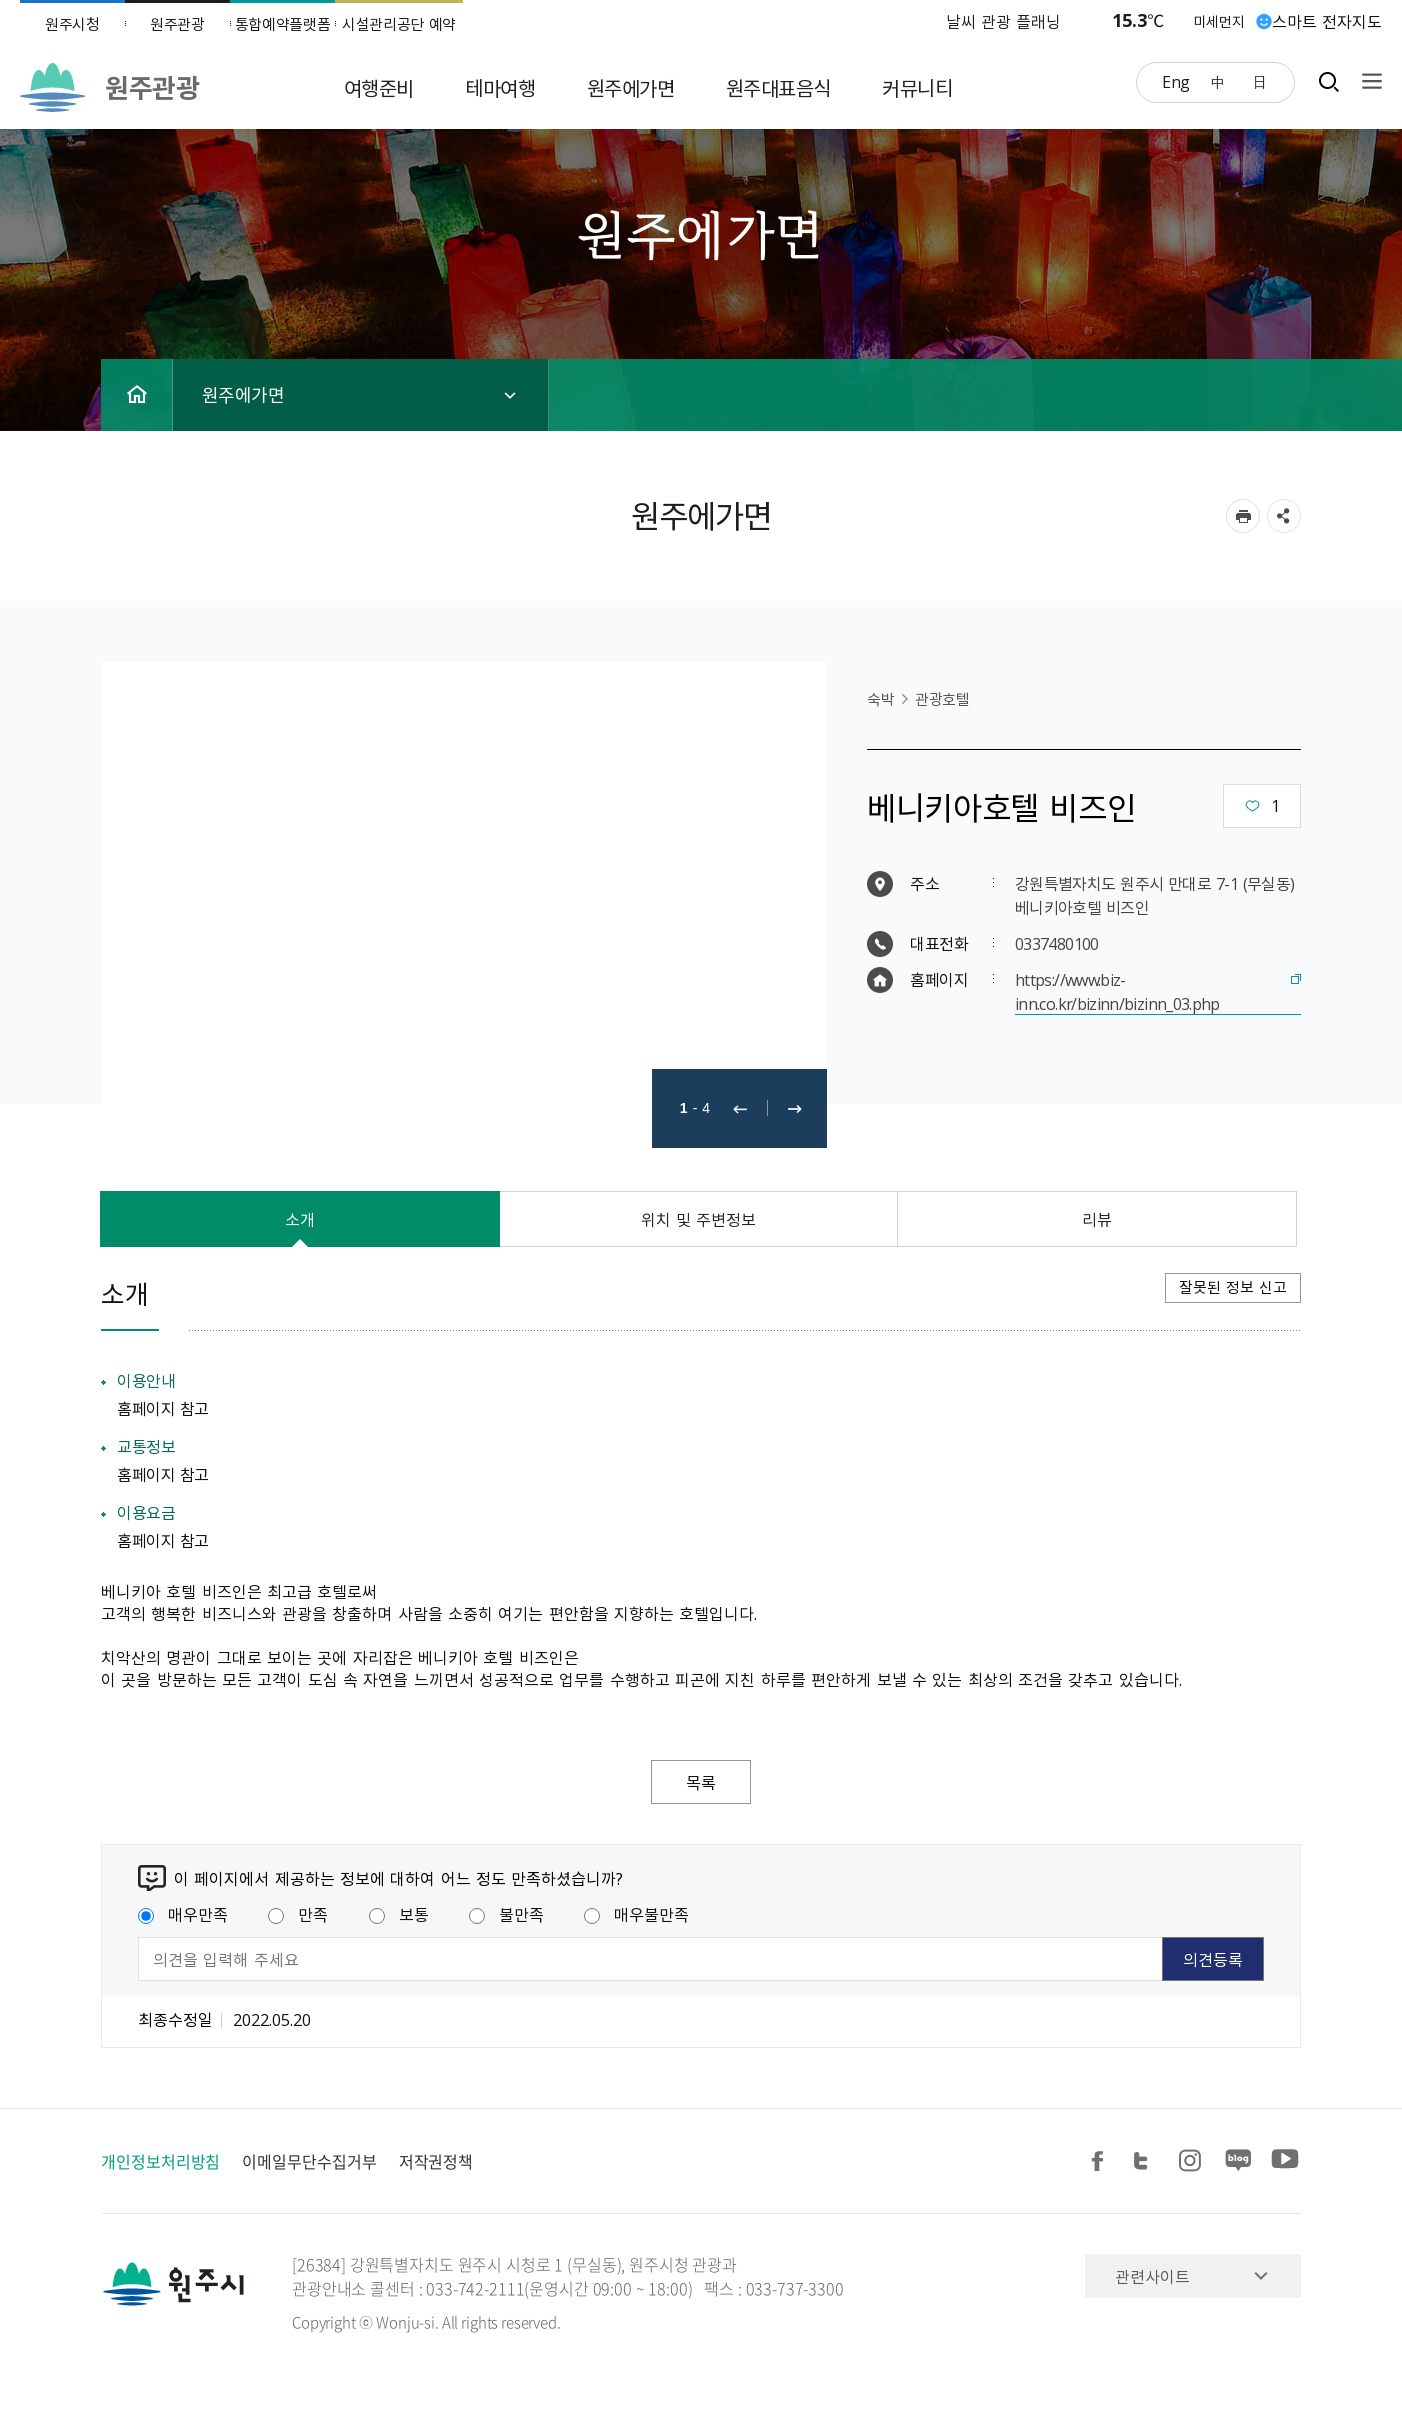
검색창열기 (1328, 81)
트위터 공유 (1147, 2161)
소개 (300, 1219)
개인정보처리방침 (160, 2161)
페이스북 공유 (1101, 2161)
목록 (701, 1782)
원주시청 (72, 24)
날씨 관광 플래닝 (1004, 21)
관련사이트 (1152, 2276)
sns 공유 (1284, 516)
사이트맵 (1367, 81)
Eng (1176, 81)
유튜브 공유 (1285, 2161)
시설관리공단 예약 (399, 24)
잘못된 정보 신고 (1233, 1287)
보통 (399, 1914)
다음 (795, 1108)
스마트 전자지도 (1327, 21)
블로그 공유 (1239, 2161)
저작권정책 (436, 2161)
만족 (298, 1914)
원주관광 (177, 24)
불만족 (506, 1914)
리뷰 (1097, 1219)
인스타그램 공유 (1193, 2161)
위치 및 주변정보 (699, 1219)
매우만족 (183, 1914)
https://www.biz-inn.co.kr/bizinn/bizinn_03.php (1117, 991)
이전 (740, 1108)
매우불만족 (636, 1914)
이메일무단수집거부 (309, 2161)
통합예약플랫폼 (283, 24)
